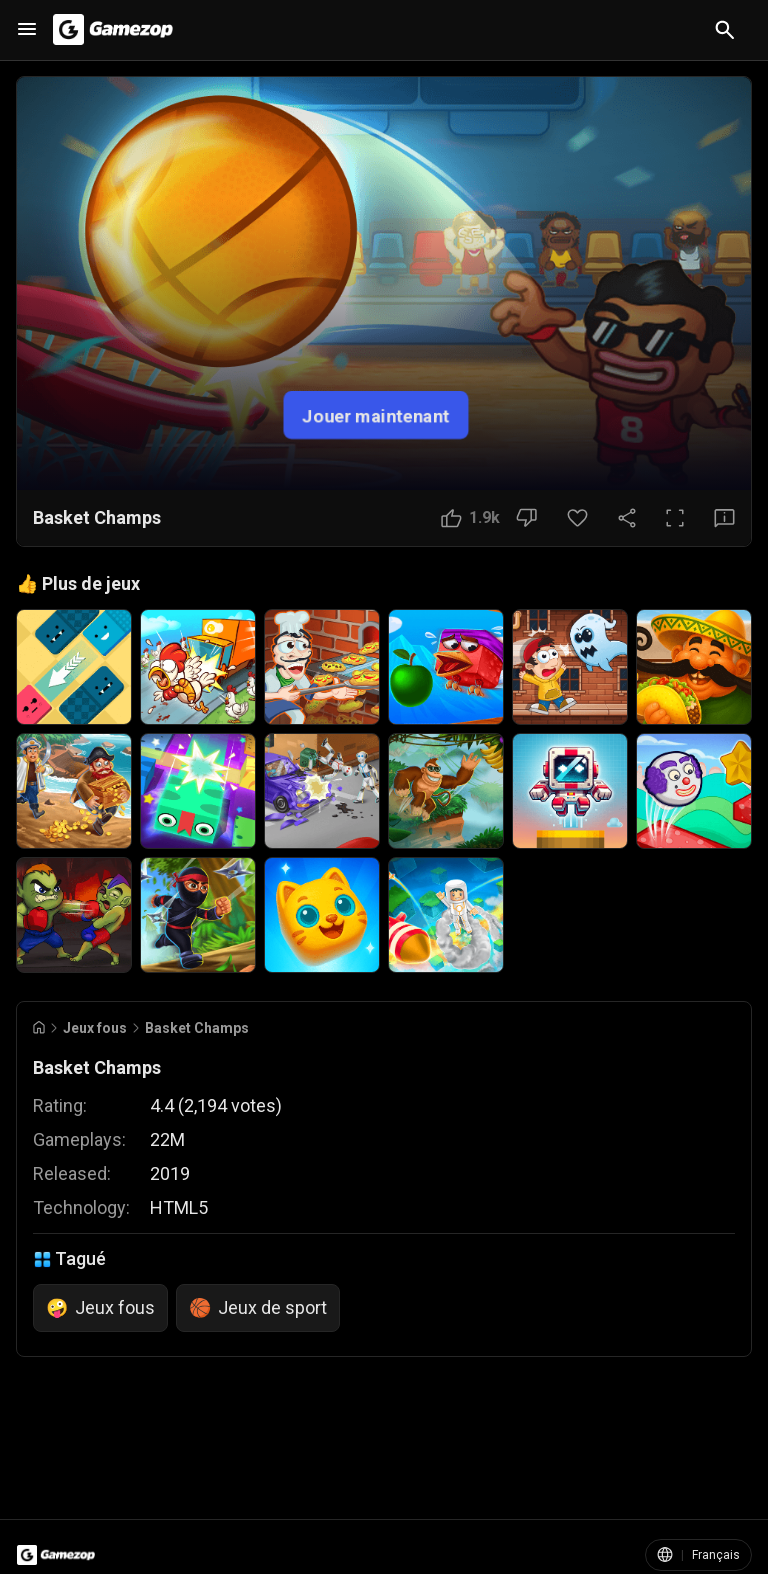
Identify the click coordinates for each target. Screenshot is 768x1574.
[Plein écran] (675, 518)
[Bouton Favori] (577, 518)
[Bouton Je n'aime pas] (526, 518)
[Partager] (627, 518)
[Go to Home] (39, 1027)
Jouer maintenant (376, 414)
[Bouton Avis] (724, 518)
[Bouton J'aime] (470, 518)
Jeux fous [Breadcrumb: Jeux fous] (95, 1028)
